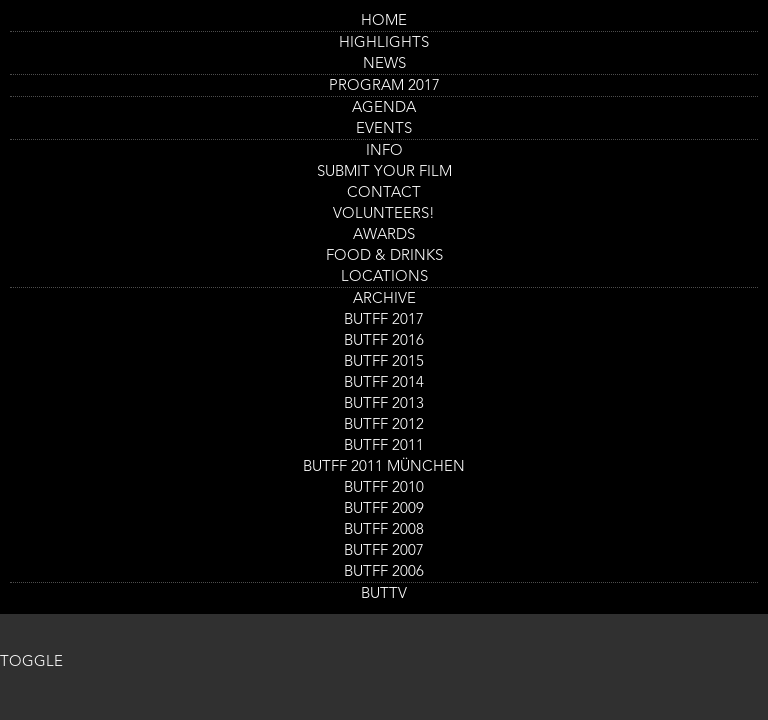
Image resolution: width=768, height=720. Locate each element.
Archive (384, 299)
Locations (384, 277)
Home (384, 21)
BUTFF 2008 (384, 530)
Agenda (384, 108)
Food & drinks (384, 256)
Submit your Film (384, 172)
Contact (384, 193)
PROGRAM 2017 (384, 86)
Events (384, 129)
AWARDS (384, 235)
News (384, 64)
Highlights (384, 43)
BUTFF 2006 (384, 572)
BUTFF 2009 (384, 509)
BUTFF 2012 (384, 425)
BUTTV (384, 594)
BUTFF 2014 (384, 383)
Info (384, 151)
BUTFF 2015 (384, 362)
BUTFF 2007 (384, 551)
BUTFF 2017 (384, 320)
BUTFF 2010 (384, 488)
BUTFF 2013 (384, 404)
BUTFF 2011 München (384, 467)
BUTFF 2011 (384, 446)
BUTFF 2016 (384, 341)
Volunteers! (384, 214)
